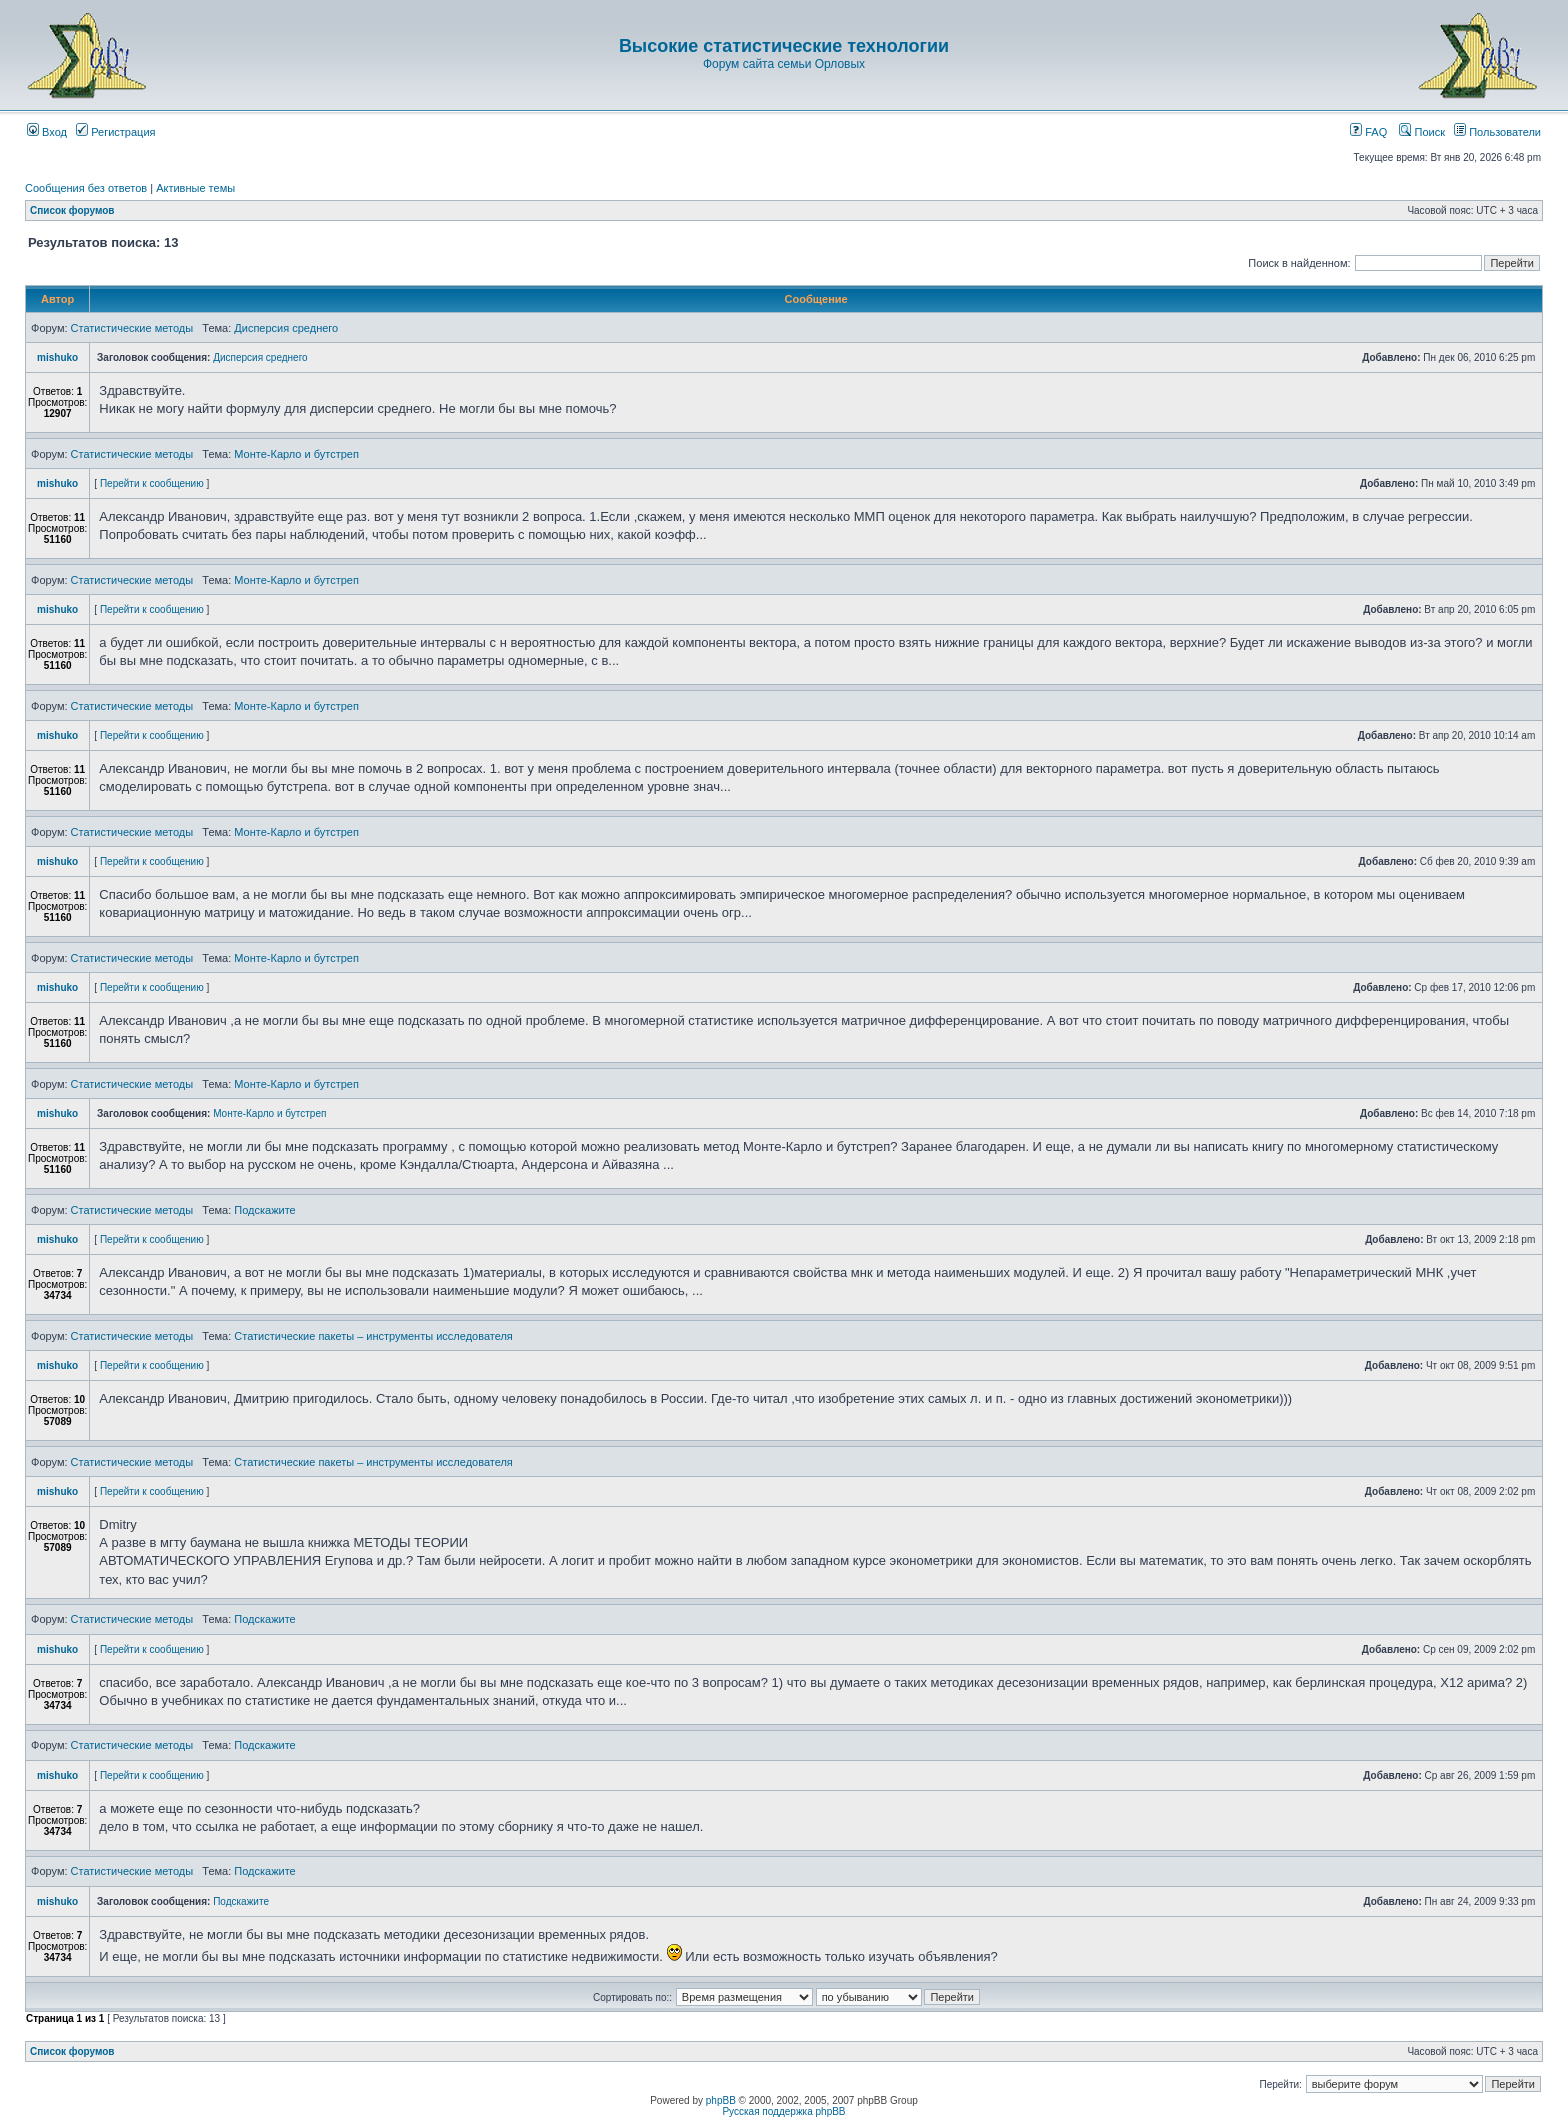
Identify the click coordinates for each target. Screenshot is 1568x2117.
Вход (47, 132)
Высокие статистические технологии (784, 46)
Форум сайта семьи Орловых (784, 64)
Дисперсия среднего (286, 328)
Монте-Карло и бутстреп (296, 454)
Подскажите (264, 1210)
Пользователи (1497, 132)
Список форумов (72, 210)
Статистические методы (132, 328)
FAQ (1368, 132)
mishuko (57, 357)
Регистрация (115, 132)
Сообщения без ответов (86, 188)
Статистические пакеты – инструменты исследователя (373, 1336)
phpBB (721, 2100)
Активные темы (195, 188)
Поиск (1422, 132)
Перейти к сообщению (152, 483)
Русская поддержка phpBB (783, 2111)
